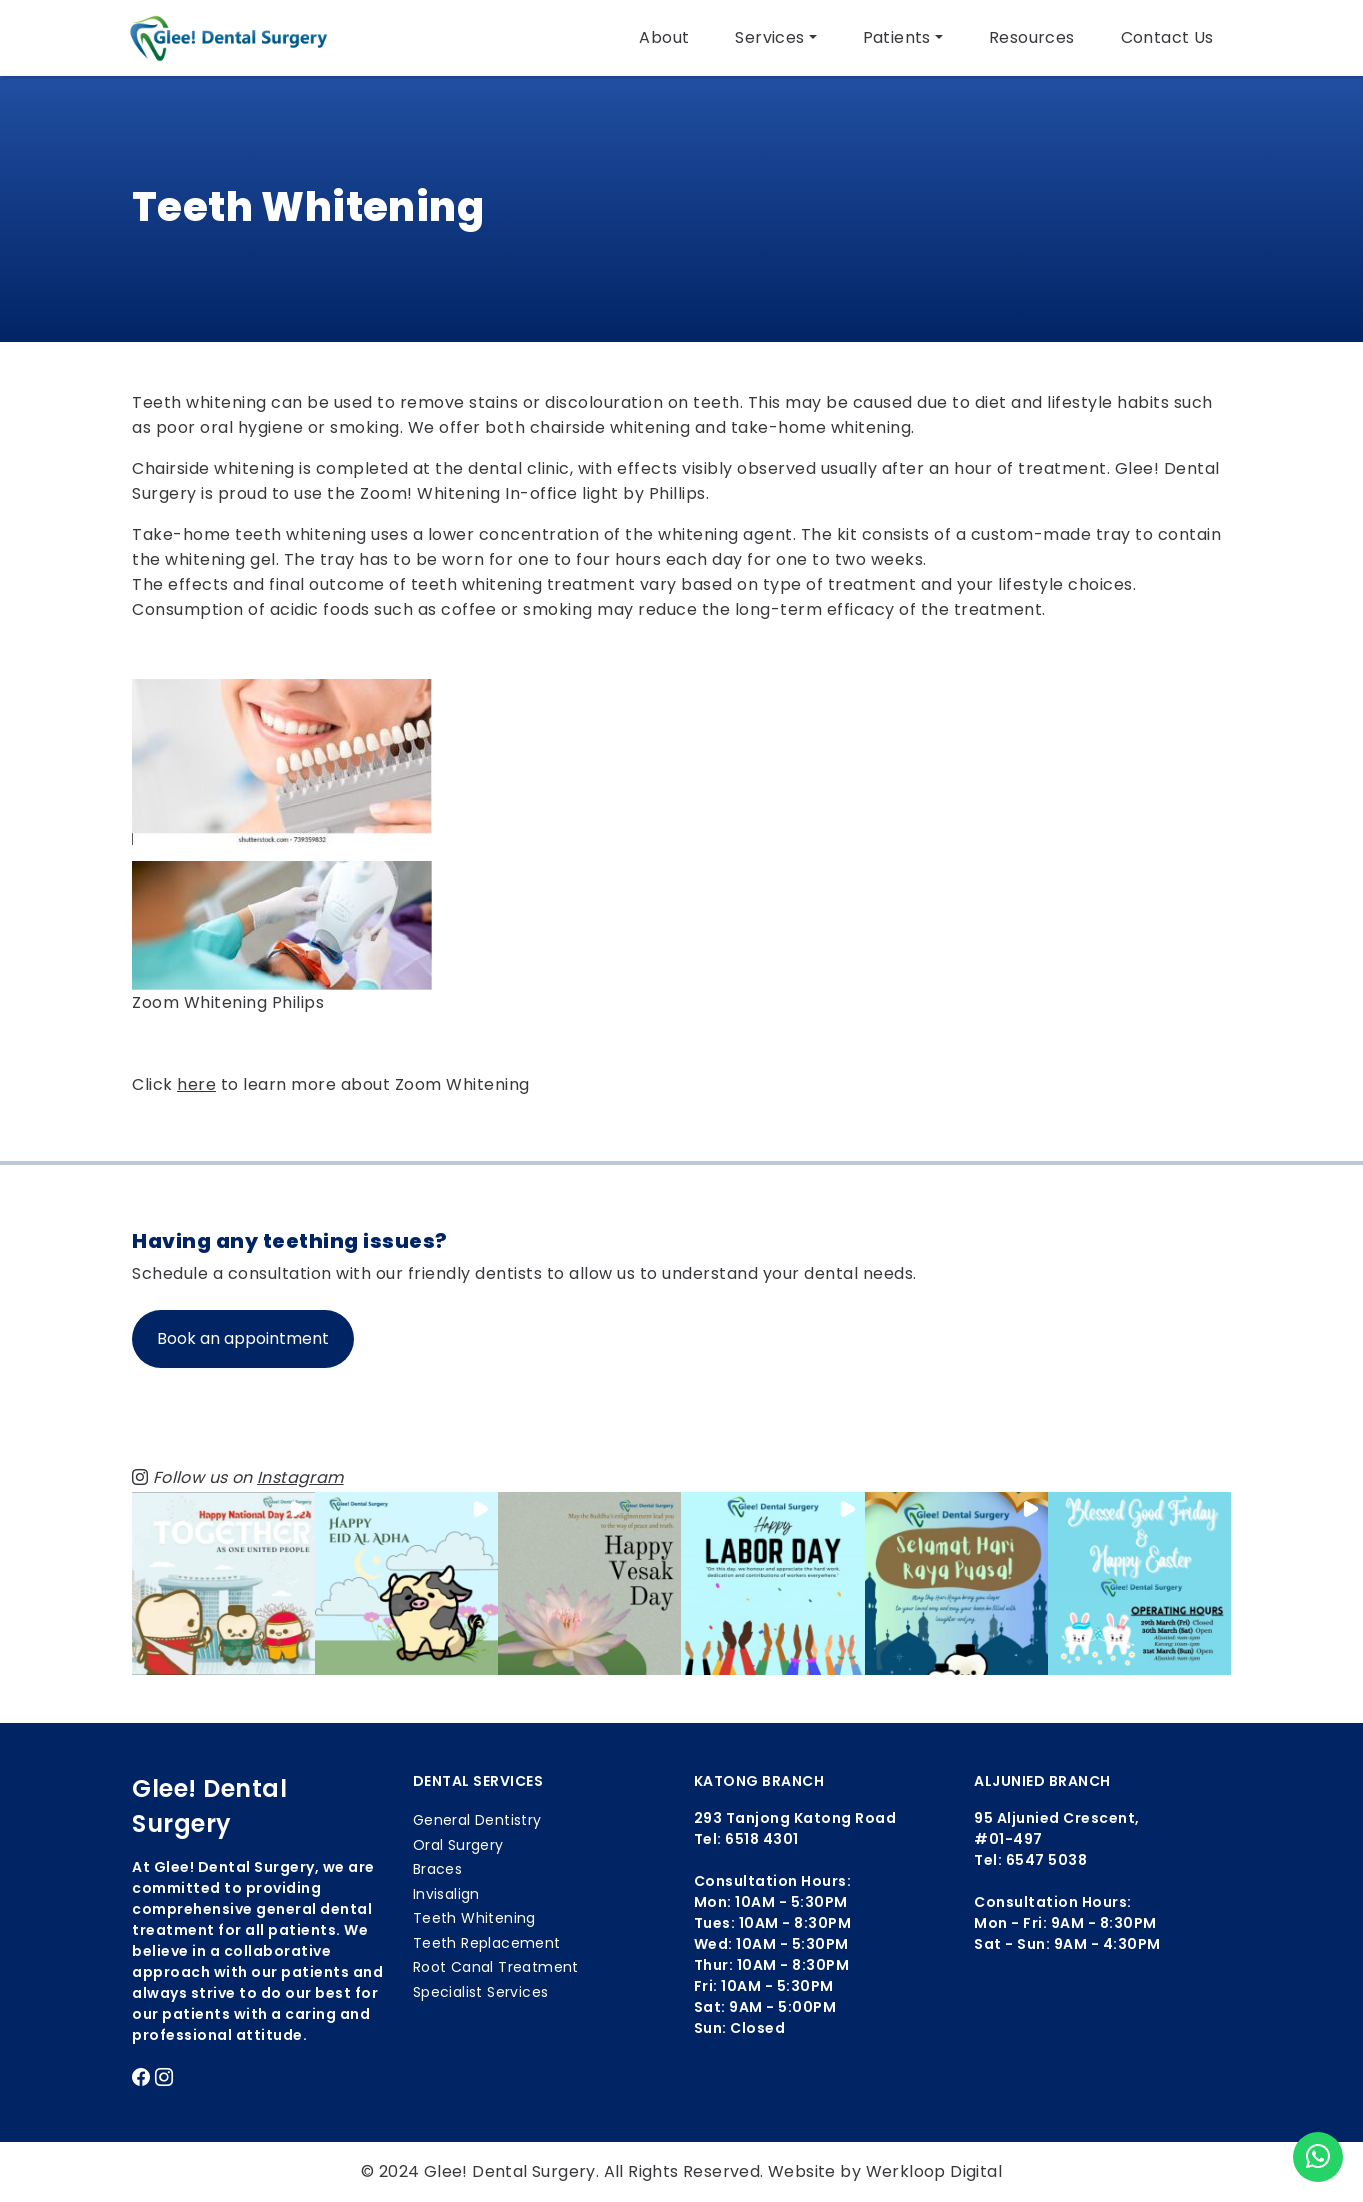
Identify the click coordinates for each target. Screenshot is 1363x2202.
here (196, 1084)
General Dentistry (477, 1820)
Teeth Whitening (474, 1918)
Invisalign (446, 1894)
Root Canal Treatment (496, 1967)
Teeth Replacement (487, 1943)
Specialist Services (481, 1992)
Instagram (300, 1477)
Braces (437, 1869)
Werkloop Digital (934, 2171)
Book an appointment (243, 1338)
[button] (223, 1583)
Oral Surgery (458, 1845)
